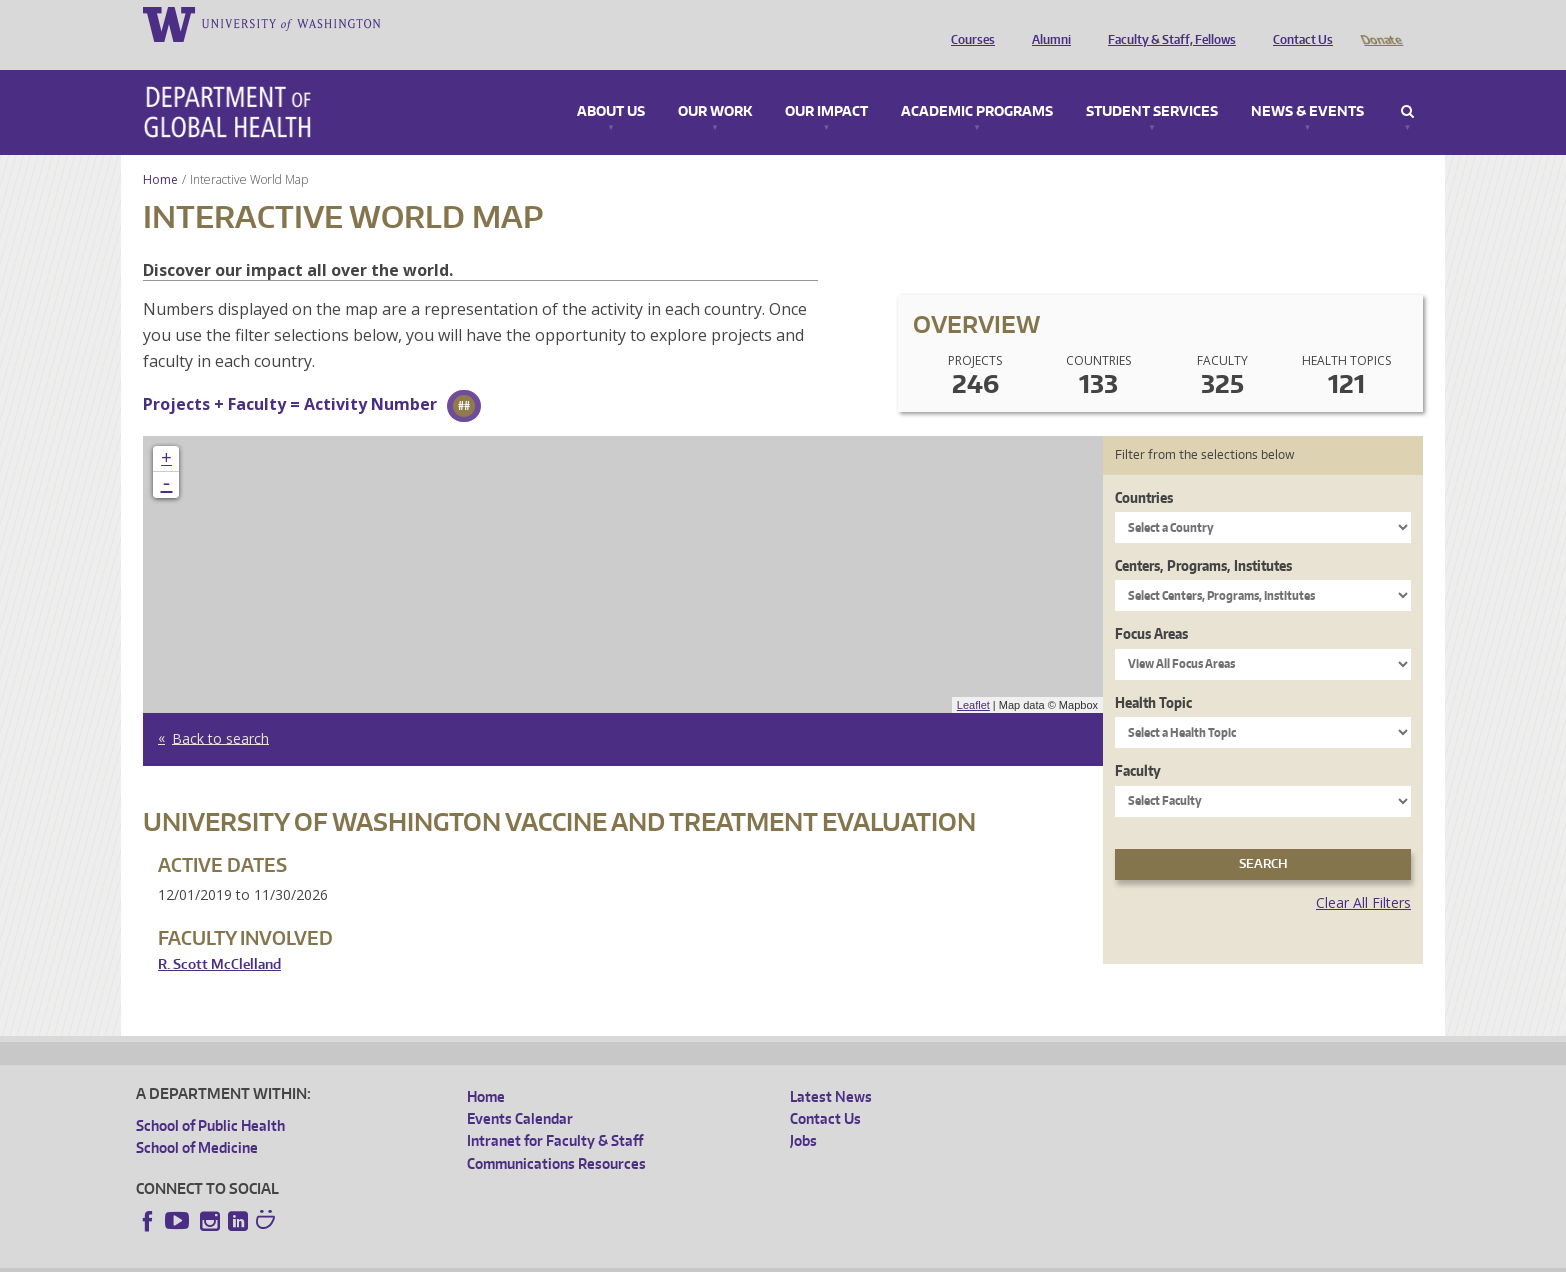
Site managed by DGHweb (601, 1255)
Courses (968, 23)
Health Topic (1153, 674)
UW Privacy (401, 1255)
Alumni (1046, 23)
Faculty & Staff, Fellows (1167, 23)
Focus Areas (1151, 605)
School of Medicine (197, 1119)
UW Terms (482, 1255)
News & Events (1307, 84)
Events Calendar (520, 1090)
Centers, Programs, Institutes (1203, 537)
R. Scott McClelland (219, 936)
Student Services (1152, 84)
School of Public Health (210, 1097)
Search (1407, 84)
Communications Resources (556, 1135)
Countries (1144, 469)
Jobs (803, 1112)
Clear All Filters (1363, 874)
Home (160, 151)
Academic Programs (977, 84)
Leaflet (973, 677)
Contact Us (1298, 23)
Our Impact (826, 84)
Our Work (715, 84)
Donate (1380, 23)
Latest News (831, 1068)
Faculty (1138, 742)
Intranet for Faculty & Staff (555, 1112)
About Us (611, 84)
